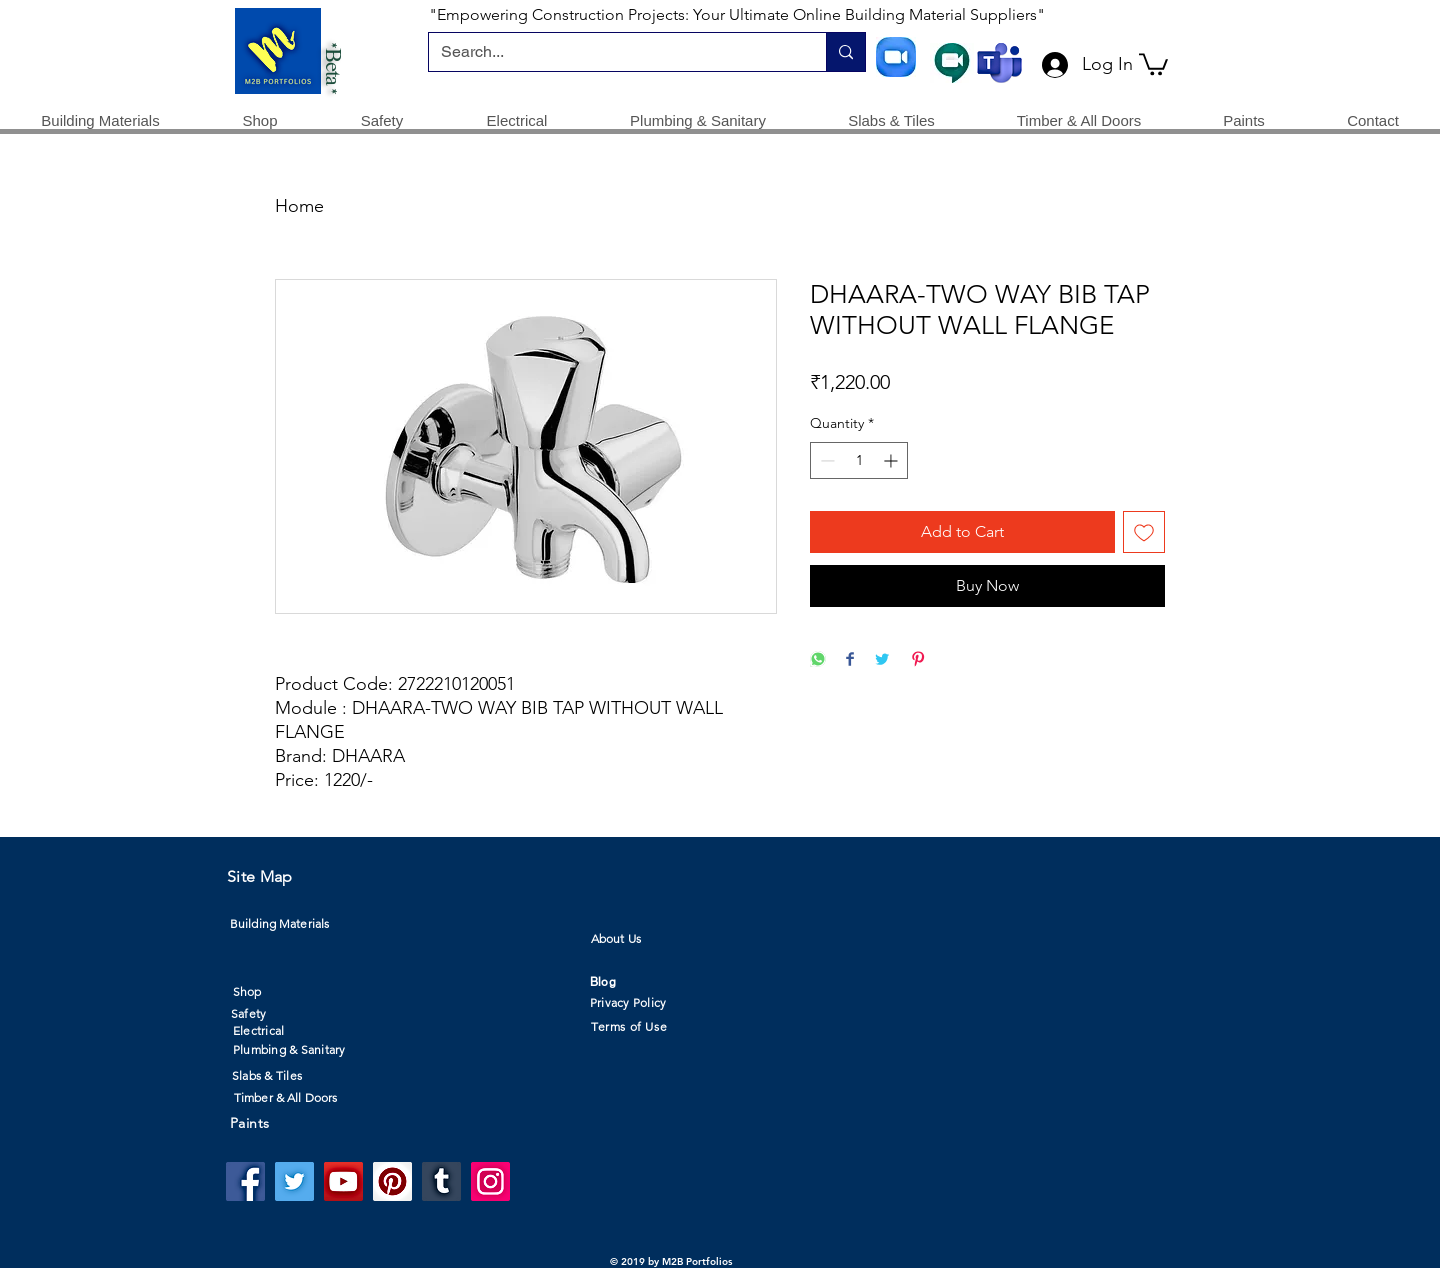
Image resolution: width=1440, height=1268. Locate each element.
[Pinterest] (392, 1181)
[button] (1153, 63)
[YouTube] (343, 1181)
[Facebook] (245, 1181)
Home (299, 206)
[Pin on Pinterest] (918, 660)
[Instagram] (490, 1181)
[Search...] (612, 52)
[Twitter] (294, 1181)
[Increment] (892, 460)
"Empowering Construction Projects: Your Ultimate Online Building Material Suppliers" (737, 14)
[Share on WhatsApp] (818, 660)
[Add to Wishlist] (1144, 532)
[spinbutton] (859, 460)
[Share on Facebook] (850, 660)
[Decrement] (825, 460)
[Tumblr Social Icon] (441, 1181)
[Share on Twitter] (882, 660)
